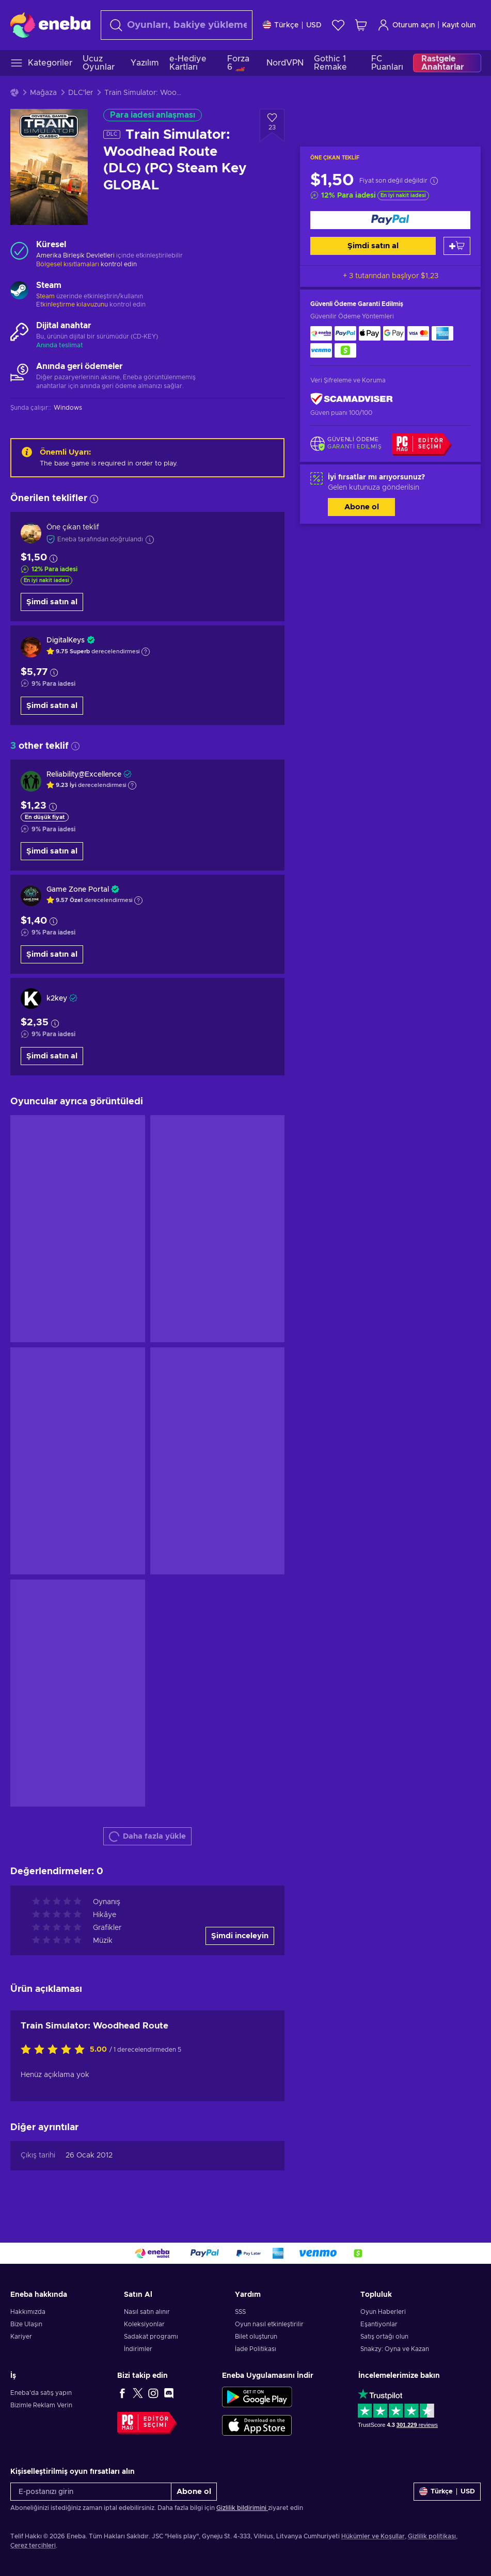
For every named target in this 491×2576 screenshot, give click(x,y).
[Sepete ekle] (457, 246)
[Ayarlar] (292, 25)
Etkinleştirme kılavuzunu (72, 304)
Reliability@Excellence (83, 774)
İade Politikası (255, 2349)
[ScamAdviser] (351, 399)
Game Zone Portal (77, 889)
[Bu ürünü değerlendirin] (55, 2050)
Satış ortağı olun (384, 2336)
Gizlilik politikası (432, 2536)
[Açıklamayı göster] (145, 652)
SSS (240, 2312)
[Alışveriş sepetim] (361, 25)
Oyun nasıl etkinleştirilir (269, 2324)
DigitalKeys (65, 640)
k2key (56, 998)
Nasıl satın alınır (147, 2312)
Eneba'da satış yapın (41, 2393)
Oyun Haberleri (383, 2312)
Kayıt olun (459, 25)
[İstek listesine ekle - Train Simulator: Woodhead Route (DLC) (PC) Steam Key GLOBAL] (272, 125)
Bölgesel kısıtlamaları (67, 264)
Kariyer (21, 2336)
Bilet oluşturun (256, 2336)
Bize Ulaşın (26, 2324)
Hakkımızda (27, 2312)
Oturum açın (406, 25)
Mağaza (43, 92)
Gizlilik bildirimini (242, 2508)
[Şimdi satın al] (390, 220)
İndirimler (138, 2349)
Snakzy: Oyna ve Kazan (394, 2349)
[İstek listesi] (338, 25)
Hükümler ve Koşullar (373, 2536)
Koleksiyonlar (144, 2324)
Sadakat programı (151, 2336)
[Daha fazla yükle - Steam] (19, 291)
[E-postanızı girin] (90, 2492)
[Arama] (176, 25)
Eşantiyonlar (379, 2324)
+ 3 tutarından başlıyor (390, 276)
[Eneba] (50, 24)
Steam (45, 296)
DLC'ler (80, 92)
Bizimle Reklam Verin (41, 2405)
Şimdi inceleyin (239, 1936)
